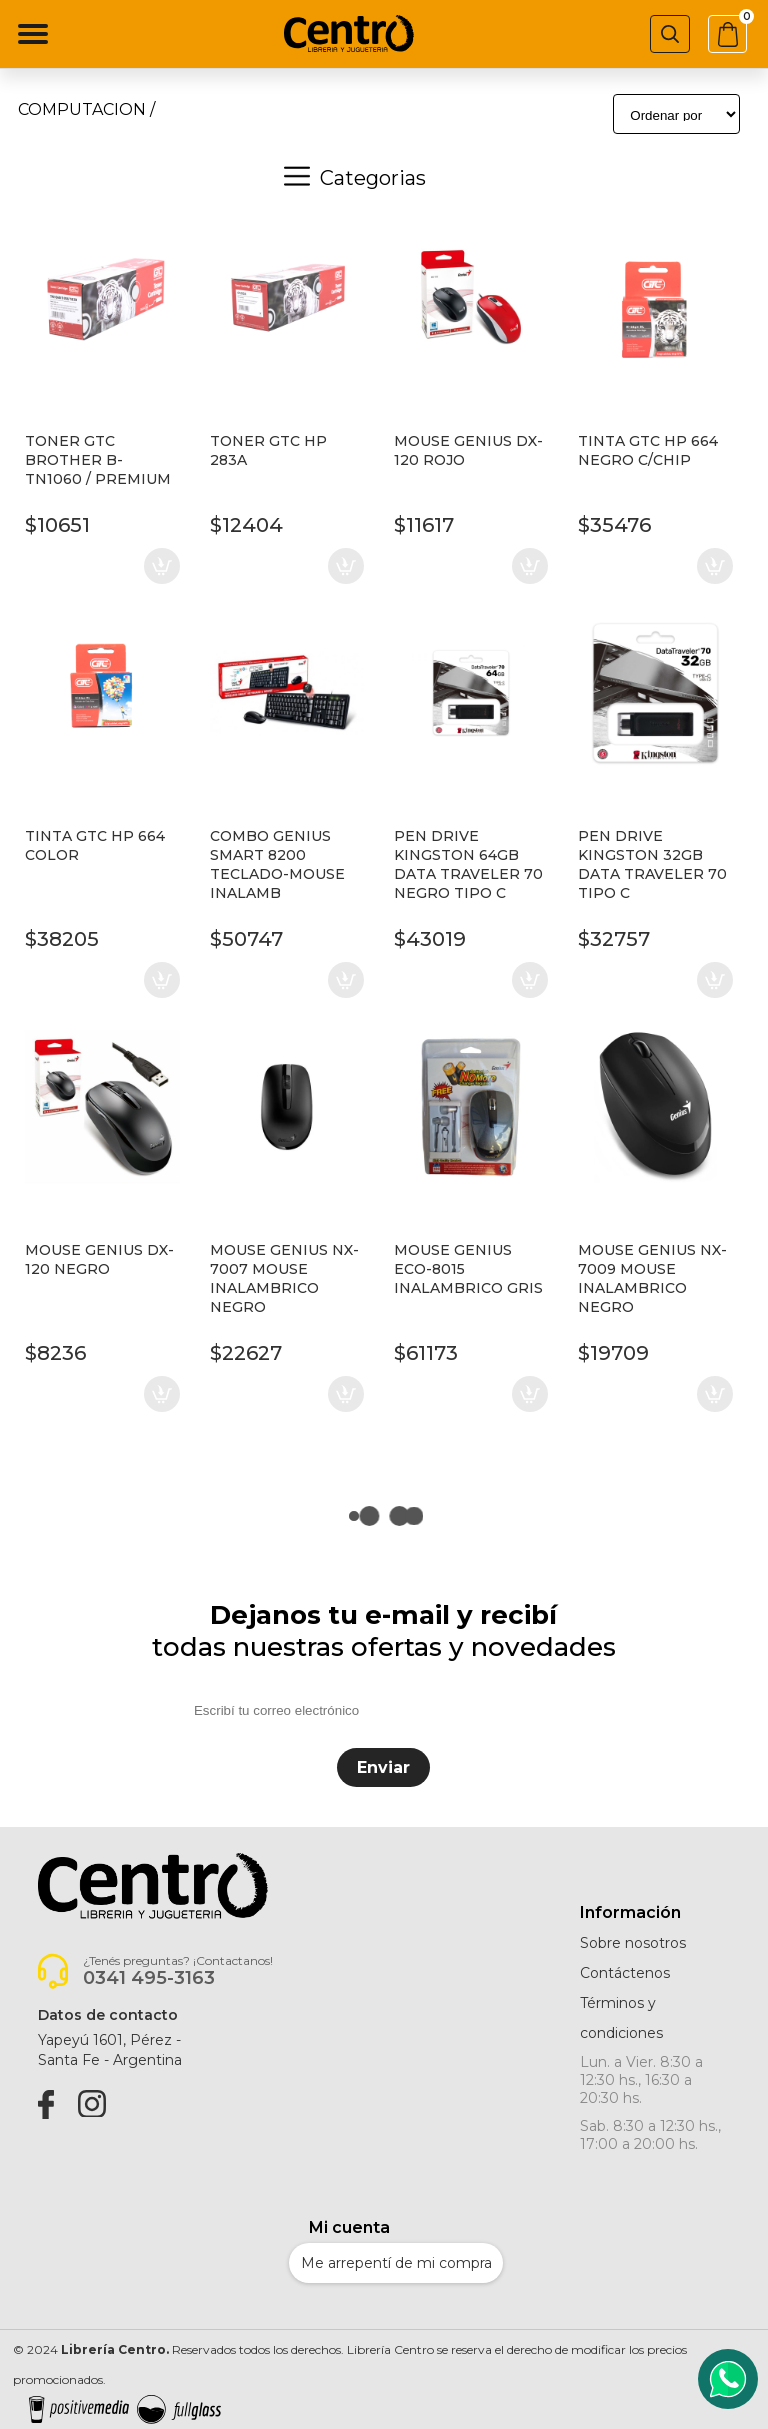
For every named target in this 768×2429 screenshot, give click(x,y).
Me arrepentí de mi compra (396, 2263)
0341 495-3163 (149, 1978)
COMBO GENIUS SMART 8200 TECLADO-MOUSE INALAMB (277, 864)
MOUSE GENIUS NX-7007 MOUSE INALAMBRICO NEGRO (284, 1278)
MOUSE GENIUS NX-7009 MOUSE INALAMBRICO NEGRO (652, 1278)
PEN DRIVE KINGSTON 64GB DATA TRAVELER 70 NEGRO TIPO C (468, 864)
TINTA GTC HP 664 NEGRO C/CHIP (648, 450)
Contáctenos (625, 1973)
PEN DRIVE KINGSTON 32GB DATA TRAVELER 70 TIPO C (652, 864)
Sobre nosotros (633, 1943)
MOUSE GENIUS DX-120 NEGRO (99, 1259)
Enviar (383, 1767)
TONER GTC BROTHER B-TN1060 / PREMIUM (98, 460)
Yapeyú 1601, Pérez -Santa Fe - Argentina (110, 2050)
